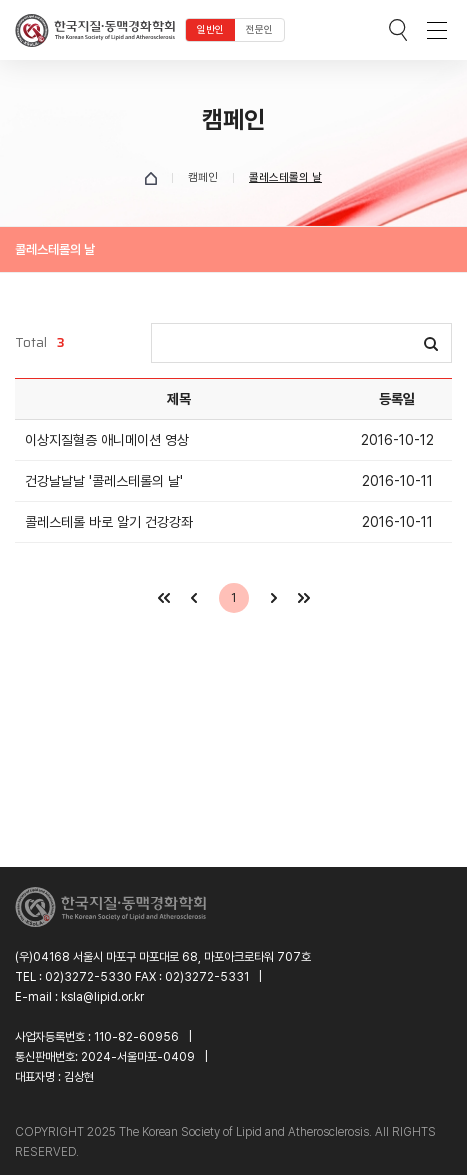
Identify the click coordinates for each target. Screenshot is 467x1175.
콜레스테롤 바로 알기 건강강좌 (109, 522)
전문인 (259, 29)
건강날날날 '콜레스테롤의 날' (104, 481)
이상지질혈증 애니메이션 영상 (107, 440)
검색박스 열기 (398, 30)
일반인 (210, 29)
